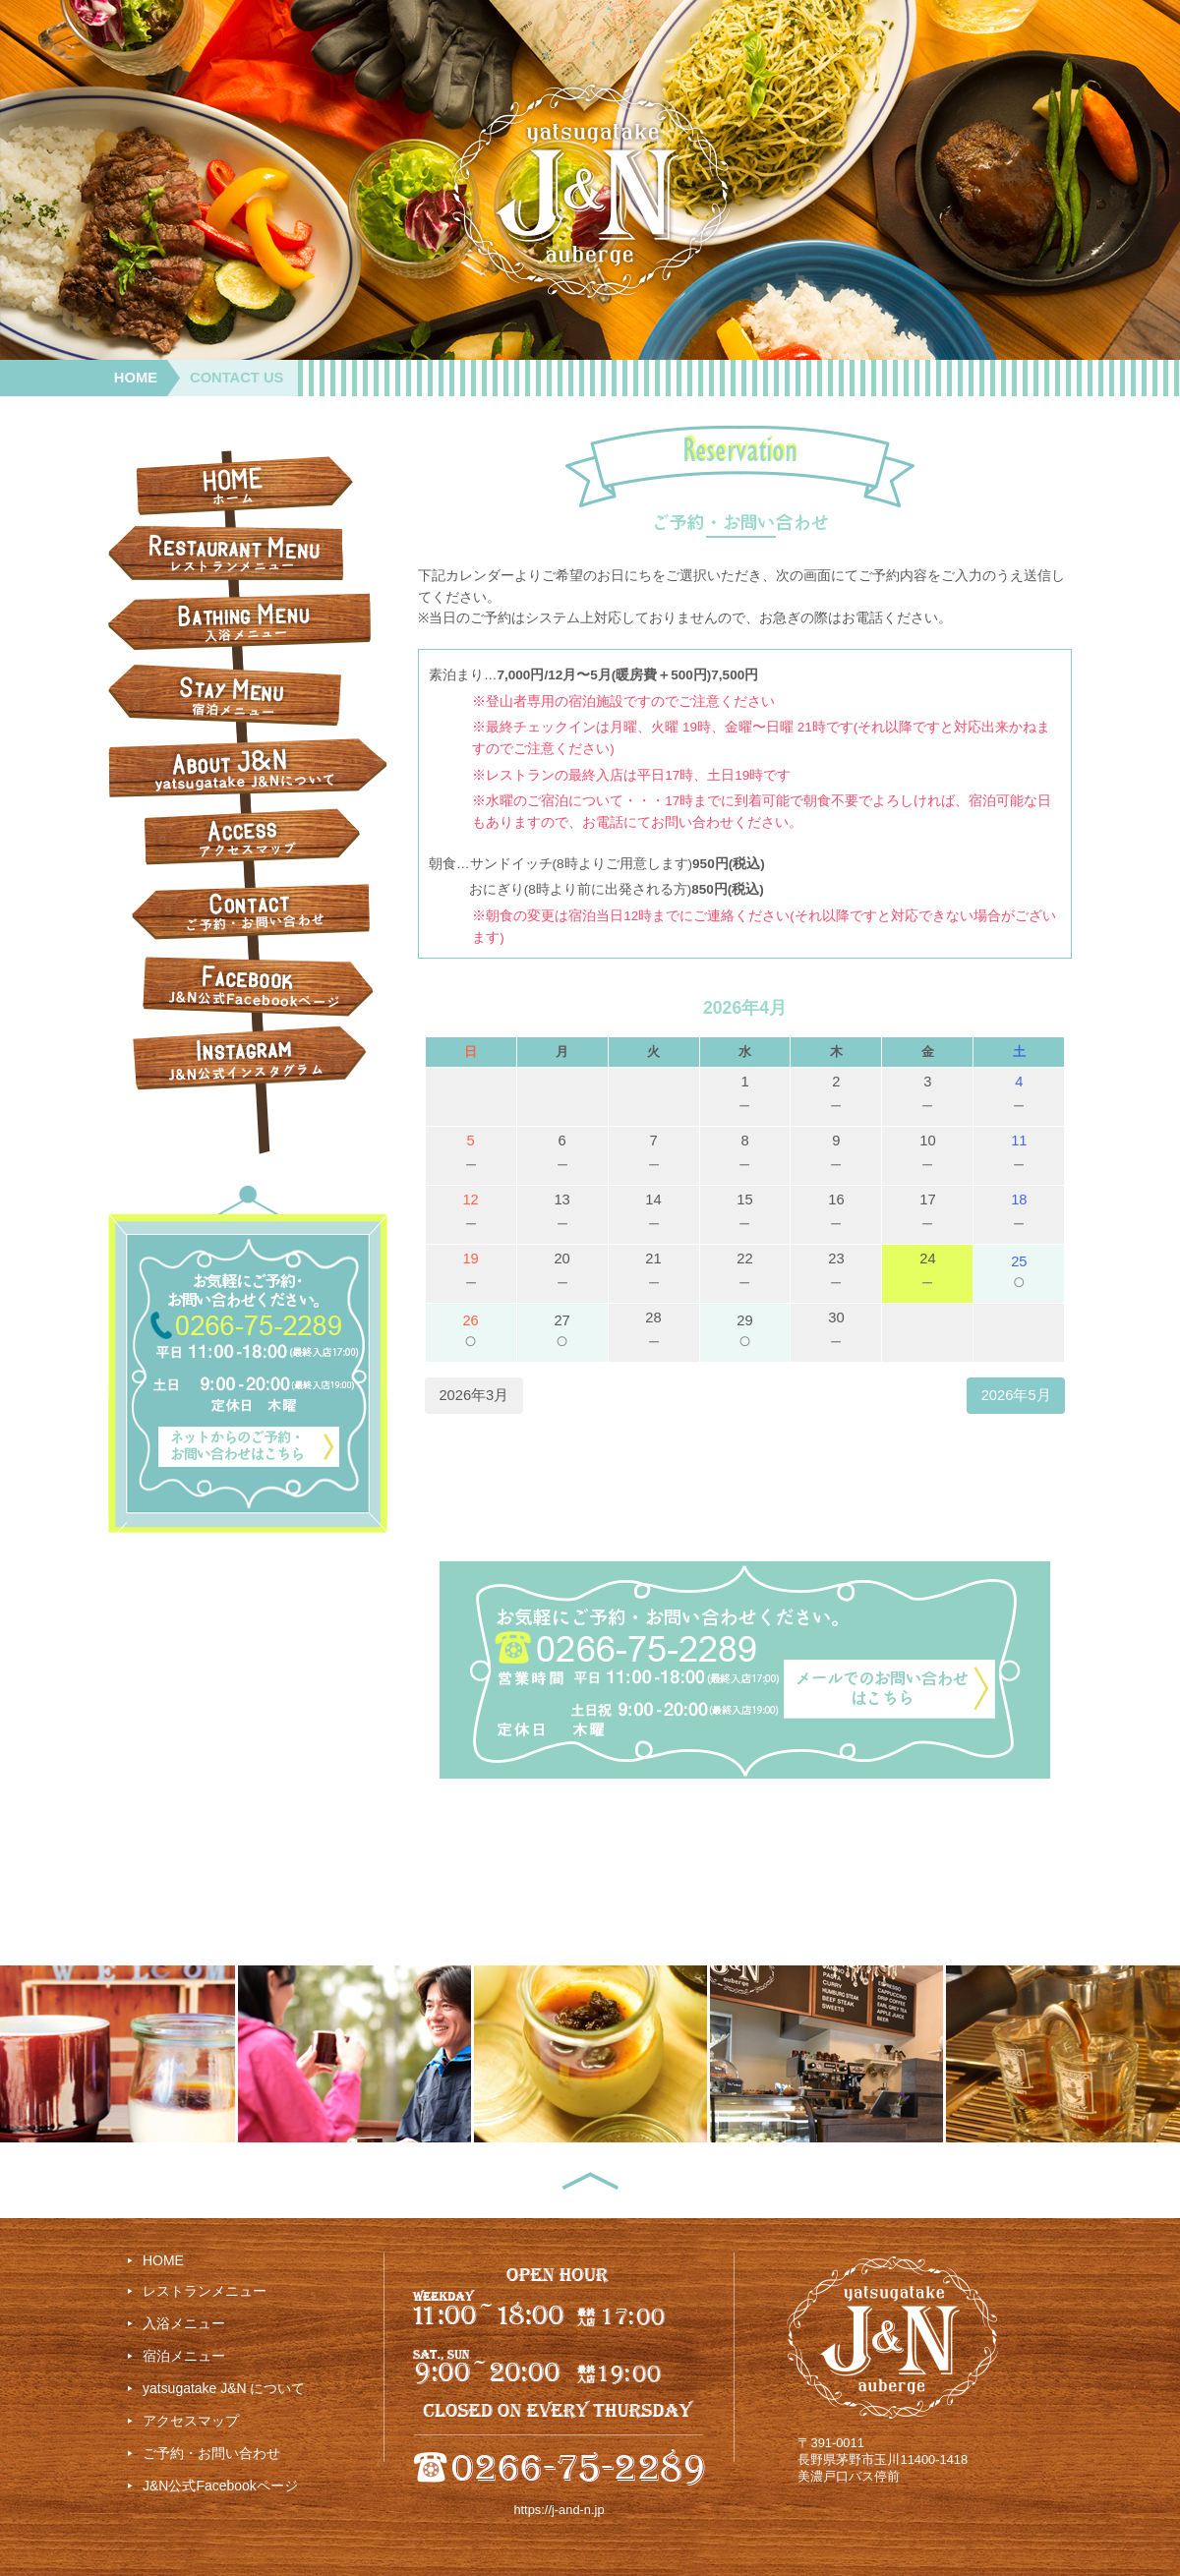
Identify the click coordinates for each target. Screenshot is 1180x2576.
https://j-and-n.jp (558, 2509)
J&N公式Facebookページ (220, 2485)
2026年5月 (1016, 1395)
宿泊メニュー (184, 2356)
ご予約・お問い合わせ (211, 2453)
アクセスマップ (191, 2421)
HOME (135, 377)
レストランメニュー (204, 2291)
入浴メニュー (184, 2323)
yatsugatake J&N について (224, 2388)
